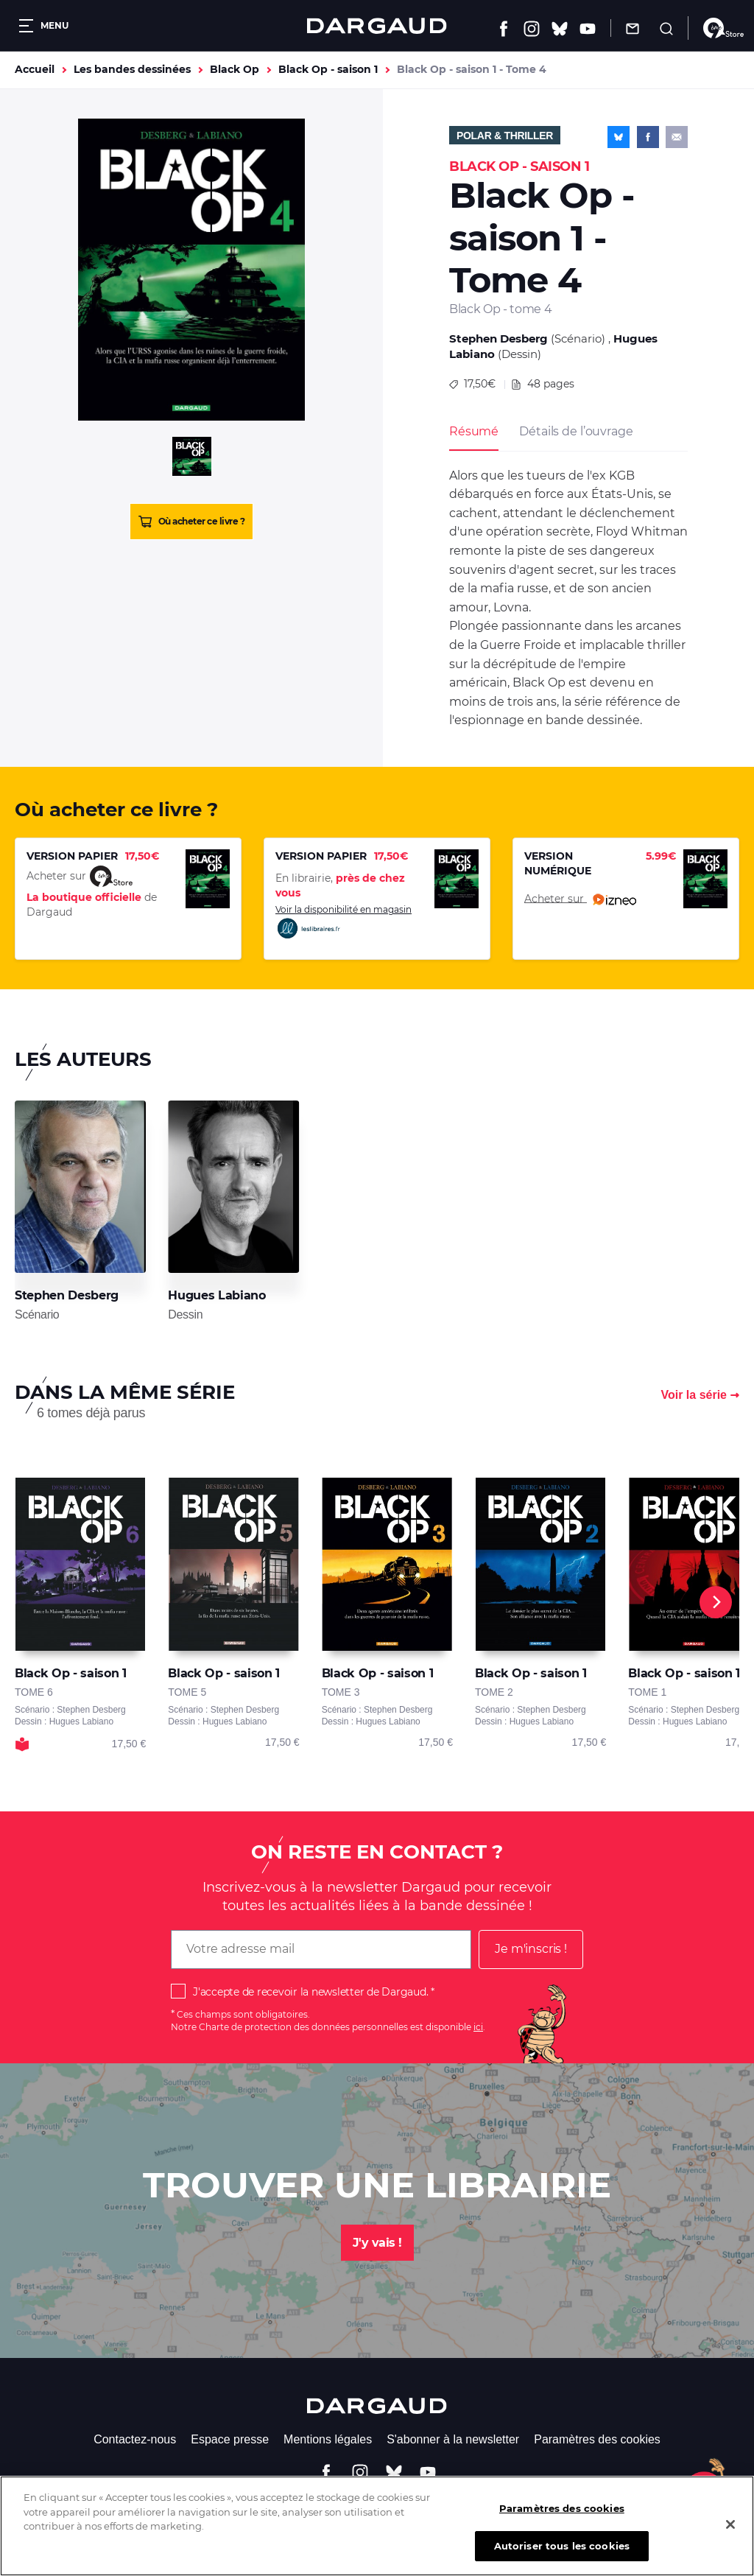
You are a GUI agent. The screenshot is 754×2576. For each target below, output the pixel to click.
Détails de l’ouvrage (576, 431)
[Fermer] (730, 2535)
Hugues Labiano (216, 1295)
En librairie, (340, 885)
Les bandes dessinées (132, 69)
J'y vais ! (377, 2243)
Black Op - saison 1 (328, 69)
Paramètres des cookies (597, 2439)
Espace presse (230, 2439)
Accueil (34, 69)
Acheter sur (580, 899)
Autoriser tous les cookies (562, 2557)
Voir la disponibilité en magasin (343, 922)
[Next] (716, 1602)
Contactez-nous (135, 2439)
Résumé (473, 431)
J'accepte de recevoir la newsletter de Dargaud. (310, 1991)
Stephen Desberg (498, 338)
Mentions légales (327, 2439)
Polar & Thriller (505, 135)
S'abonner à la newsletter (453, 2439)
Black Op (234, 69)
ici (478, 2026)
